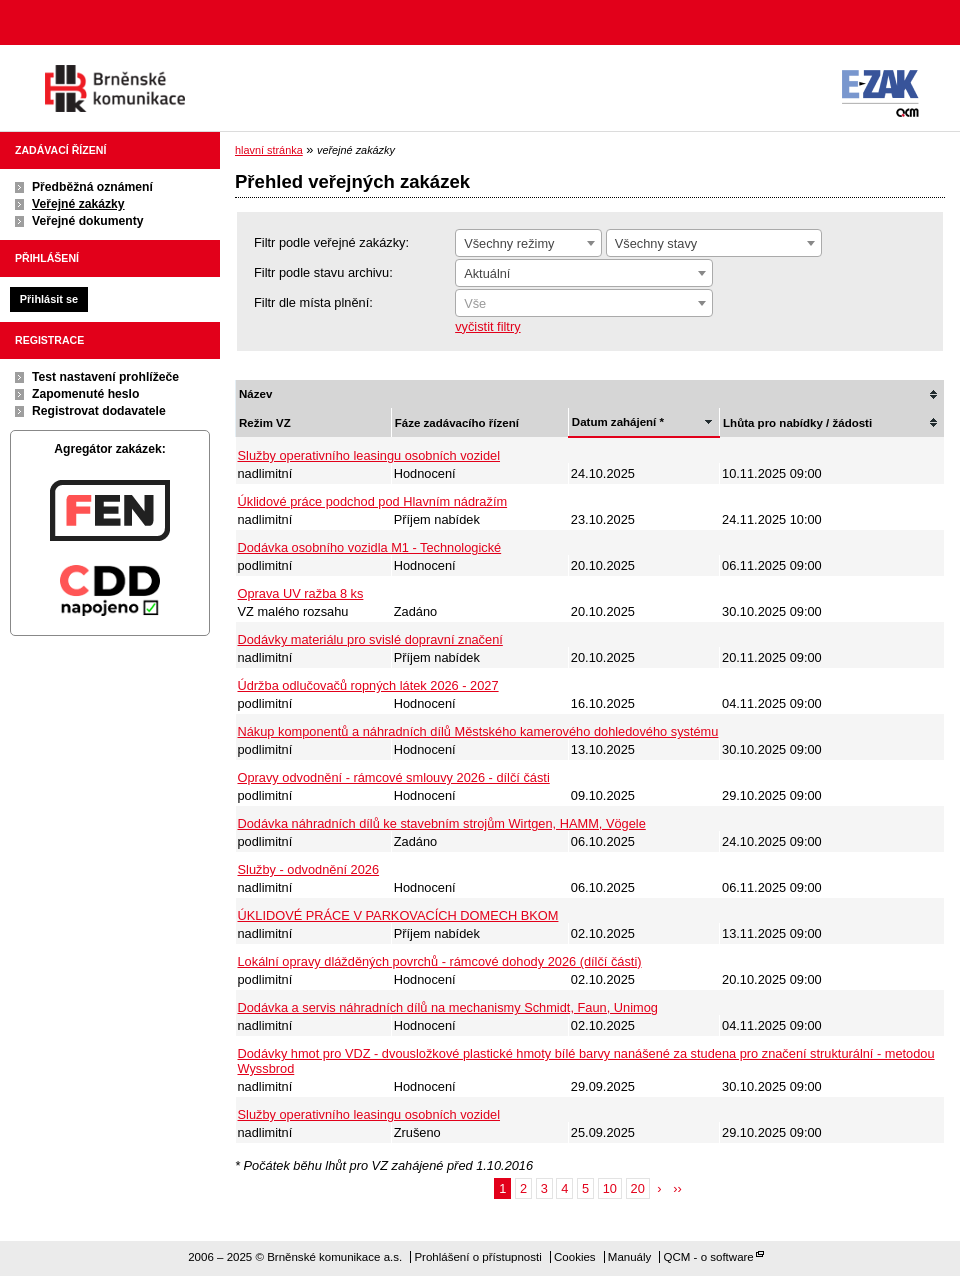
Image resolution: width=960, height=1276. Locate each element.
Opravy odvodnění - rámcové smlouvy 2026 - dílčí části (394, 777)
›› (677, 1188)
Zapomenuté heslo (85, 394)
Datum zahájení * (618, 422)
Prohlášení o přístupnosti (477, 1257)
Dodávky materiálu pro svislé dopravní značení (370, 639)
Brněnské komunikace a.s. (115, 88)
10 (610, 1188)
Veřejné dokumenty (87, 221)
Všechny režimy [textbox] (509, 243)
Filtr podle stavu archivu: (323, 272)
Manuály (630, 1257)
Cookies (575, 1257)
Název (255, 394)
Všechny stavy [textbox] (656, 243)
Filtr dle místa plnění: (313, 302)
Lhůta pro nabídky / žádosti (797, 423)
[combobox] (528, 243)
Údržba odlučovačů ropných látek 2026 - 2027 (368, 685)
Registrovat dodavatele (99, 411)
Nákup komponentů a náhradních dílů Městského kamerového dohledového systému (478, 731)
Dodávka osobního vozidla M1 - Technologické (370, 547)
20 (638, 1188)
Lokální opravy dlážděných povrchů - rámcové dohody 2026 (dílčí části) (440, 961)
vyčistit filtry (487, 326)
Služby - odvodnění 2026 (309, 869)
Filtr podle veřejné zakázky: (331, 242)
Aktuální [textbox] (487, 273)
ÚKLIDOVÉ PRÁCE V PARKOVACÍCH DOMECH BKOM (398, 915)
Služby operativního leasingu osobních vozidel (369, 455)
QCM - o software (709, 1257)
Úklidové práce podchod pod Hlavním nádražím (373, 501)
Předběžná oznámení (92, 187)
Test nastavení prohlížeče (105, 377)
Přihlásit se (49, 299)
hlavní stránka (269, 150)
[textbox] (584, 304)
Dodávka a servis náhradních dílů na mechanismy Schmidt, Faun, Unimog (448, 1007)
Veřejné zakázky (78, 204)
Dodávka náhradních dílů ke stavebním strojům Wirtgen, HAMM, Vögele (442, 823)
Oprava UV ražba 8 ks (301, 593)
